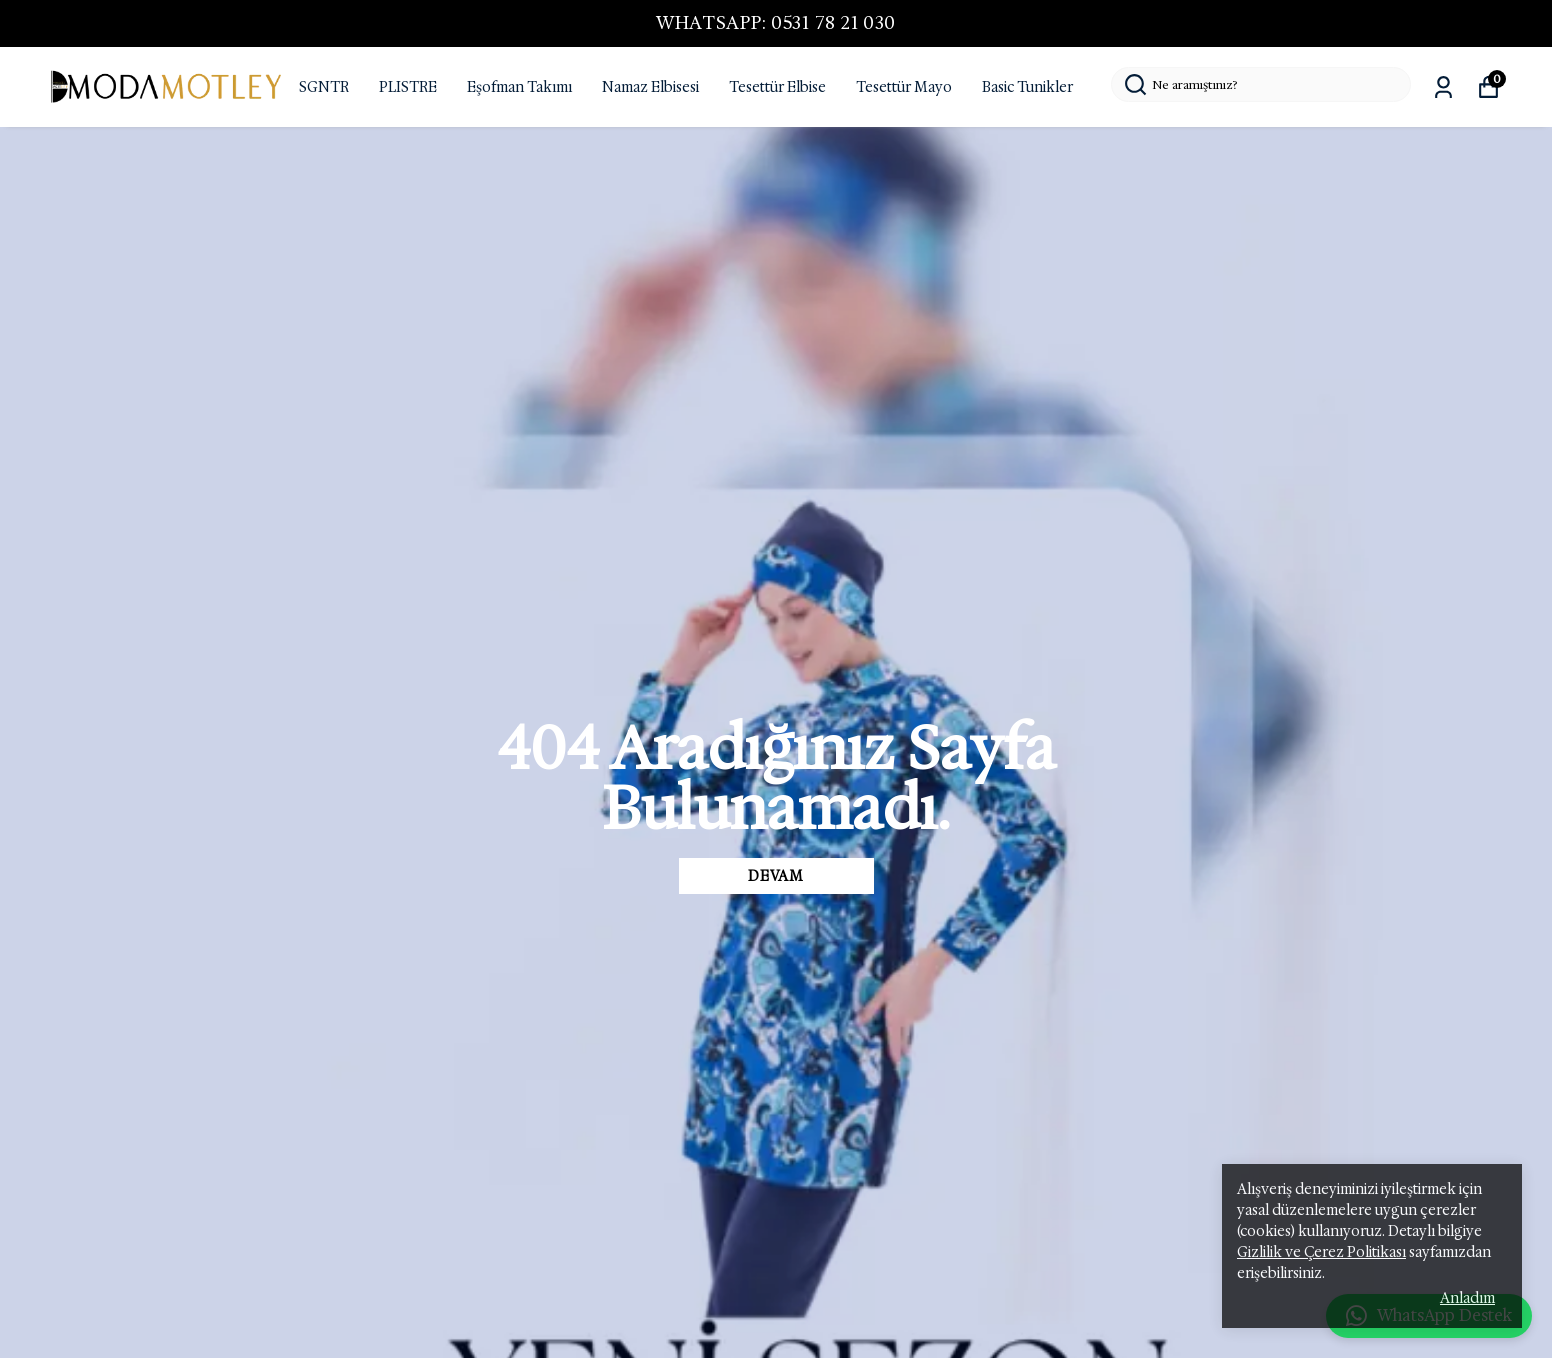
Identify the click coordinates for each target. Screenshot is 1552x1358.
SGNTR (324, 87)
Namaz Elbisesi (650, 87)
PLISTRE (408, 87)
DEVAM (776, 876)
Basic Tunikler (1027, 87)
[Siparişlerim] (1443, 87)
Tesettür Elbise (777, 87)
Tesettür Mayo (904, 87)
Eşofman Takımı (519, 87)
